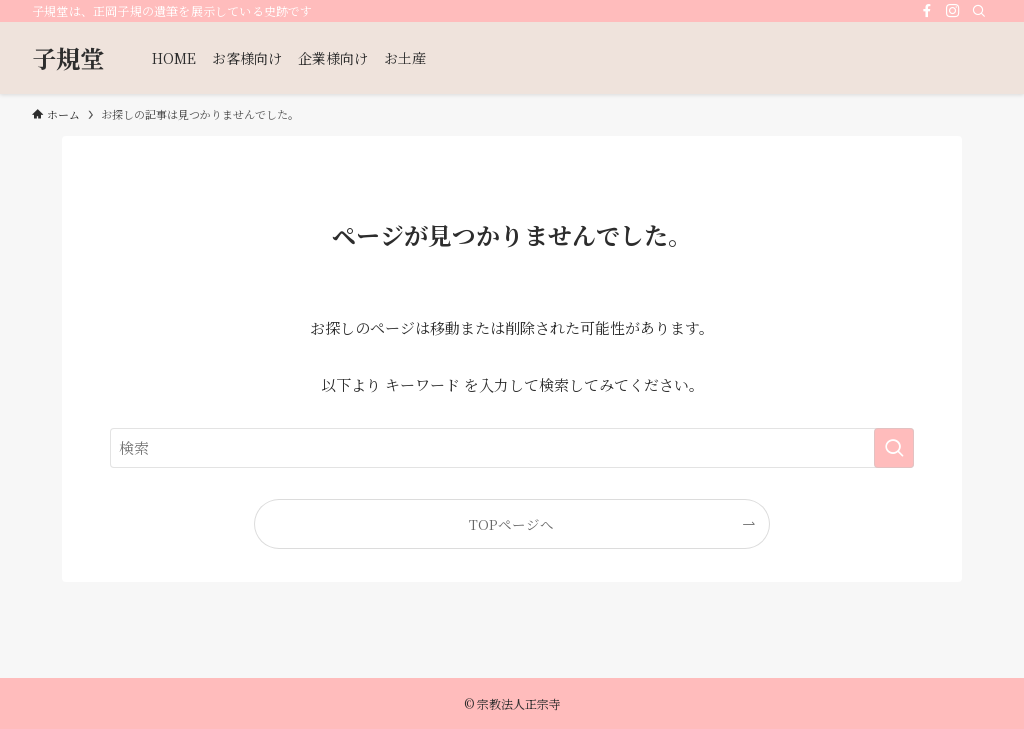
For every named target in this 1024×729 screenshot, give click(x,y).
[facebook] (927, 11)
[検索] (979, 11)
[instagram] (953, 11)
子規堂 (68, 58)
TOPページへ (511, 524)
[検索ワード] (512, 448)
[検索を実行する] (894, 448)
